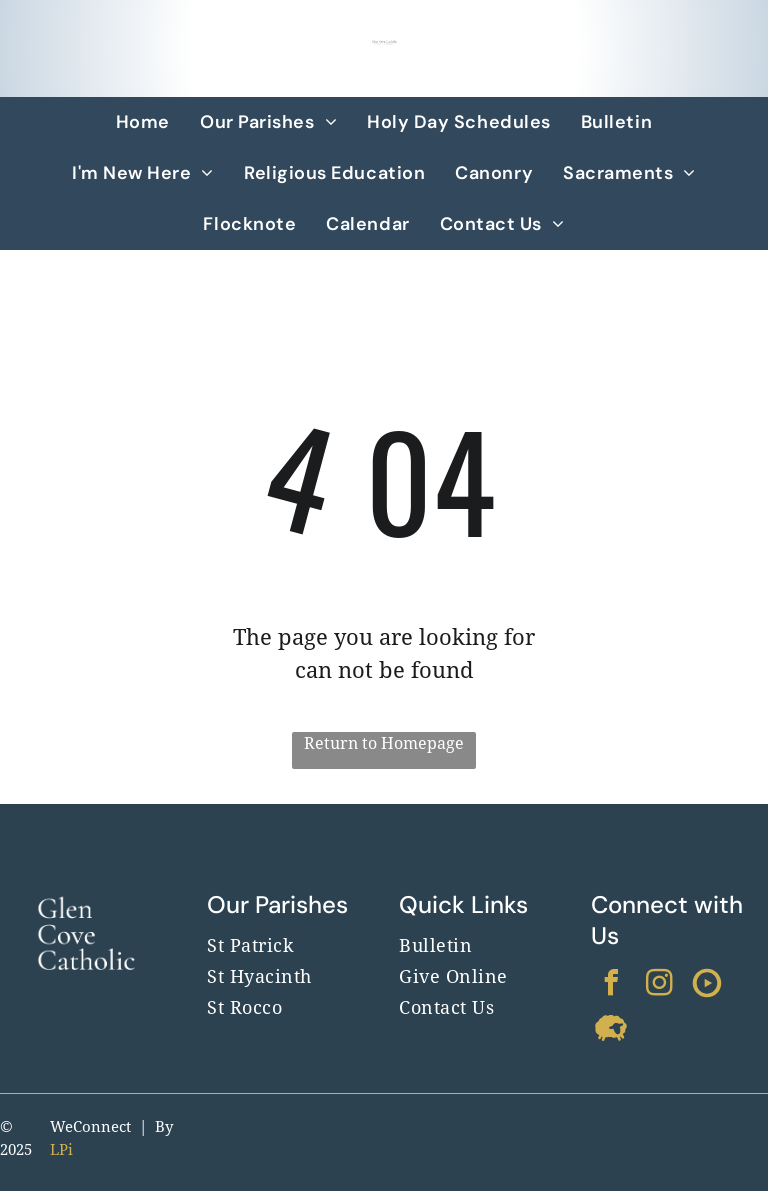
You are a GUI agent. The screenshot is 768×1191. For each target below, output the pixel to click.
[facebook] (611, 985)
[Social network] (707, 985)
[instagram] (659, 985)
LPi (61, 1150)
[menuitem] (143, 122)
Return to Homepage (384, 743)
